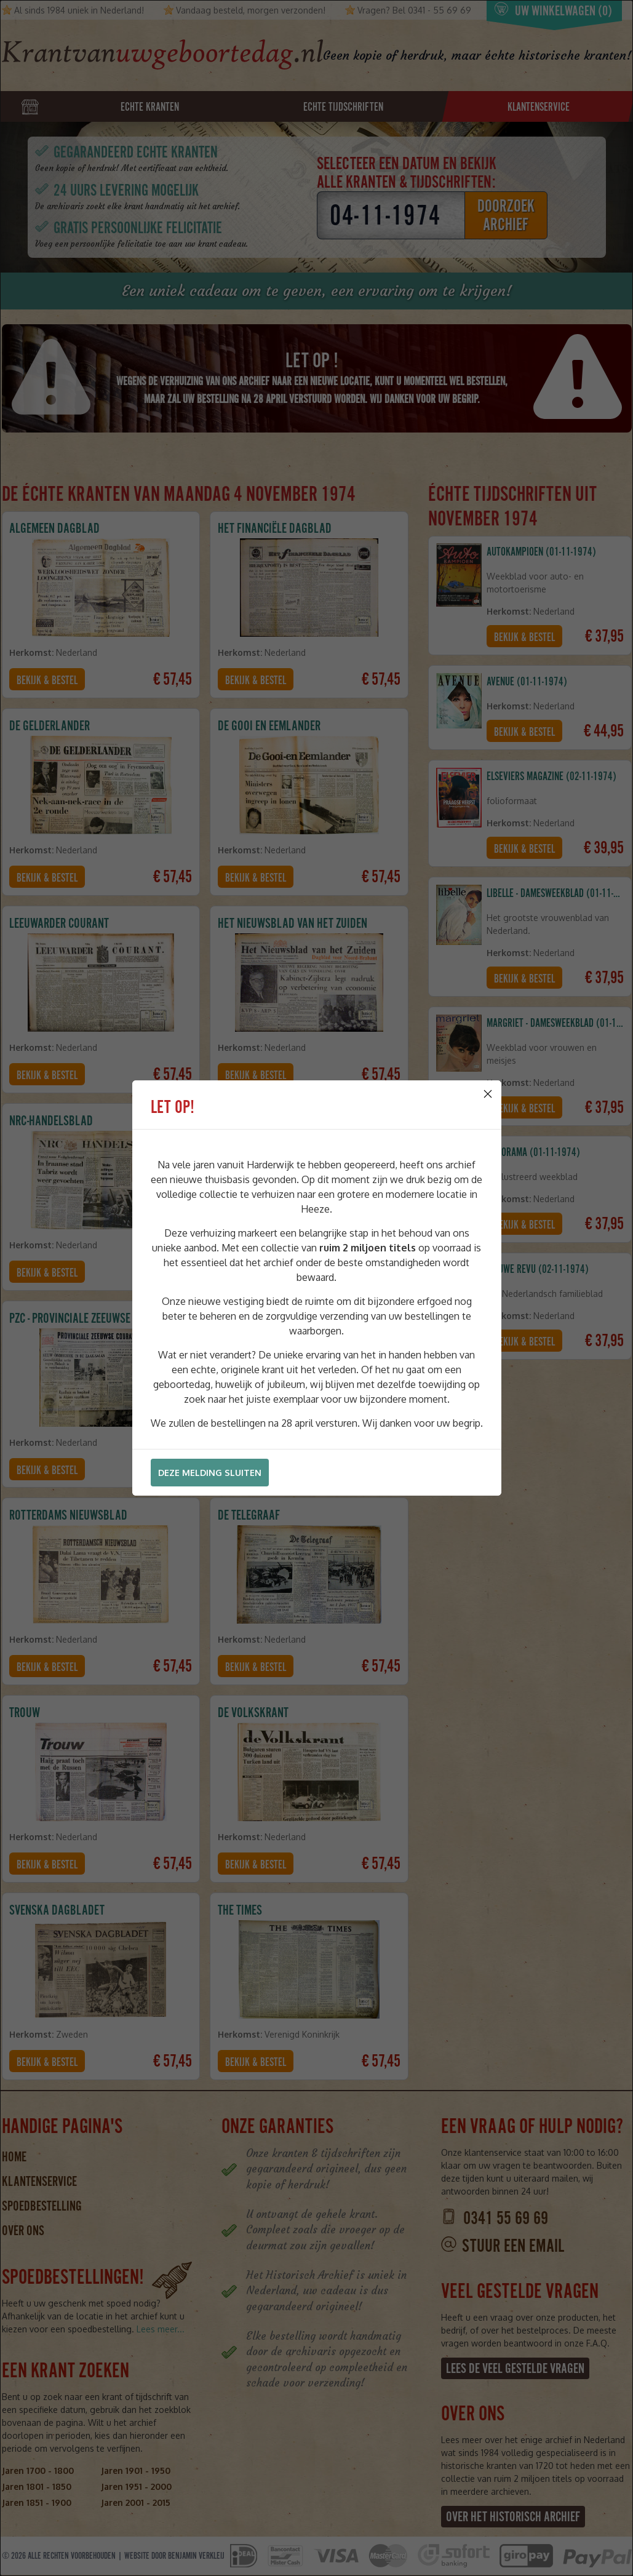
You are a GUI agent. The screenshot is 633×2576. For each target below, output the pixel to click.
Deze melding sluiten (209, 1472)
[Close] (487, 1094)
